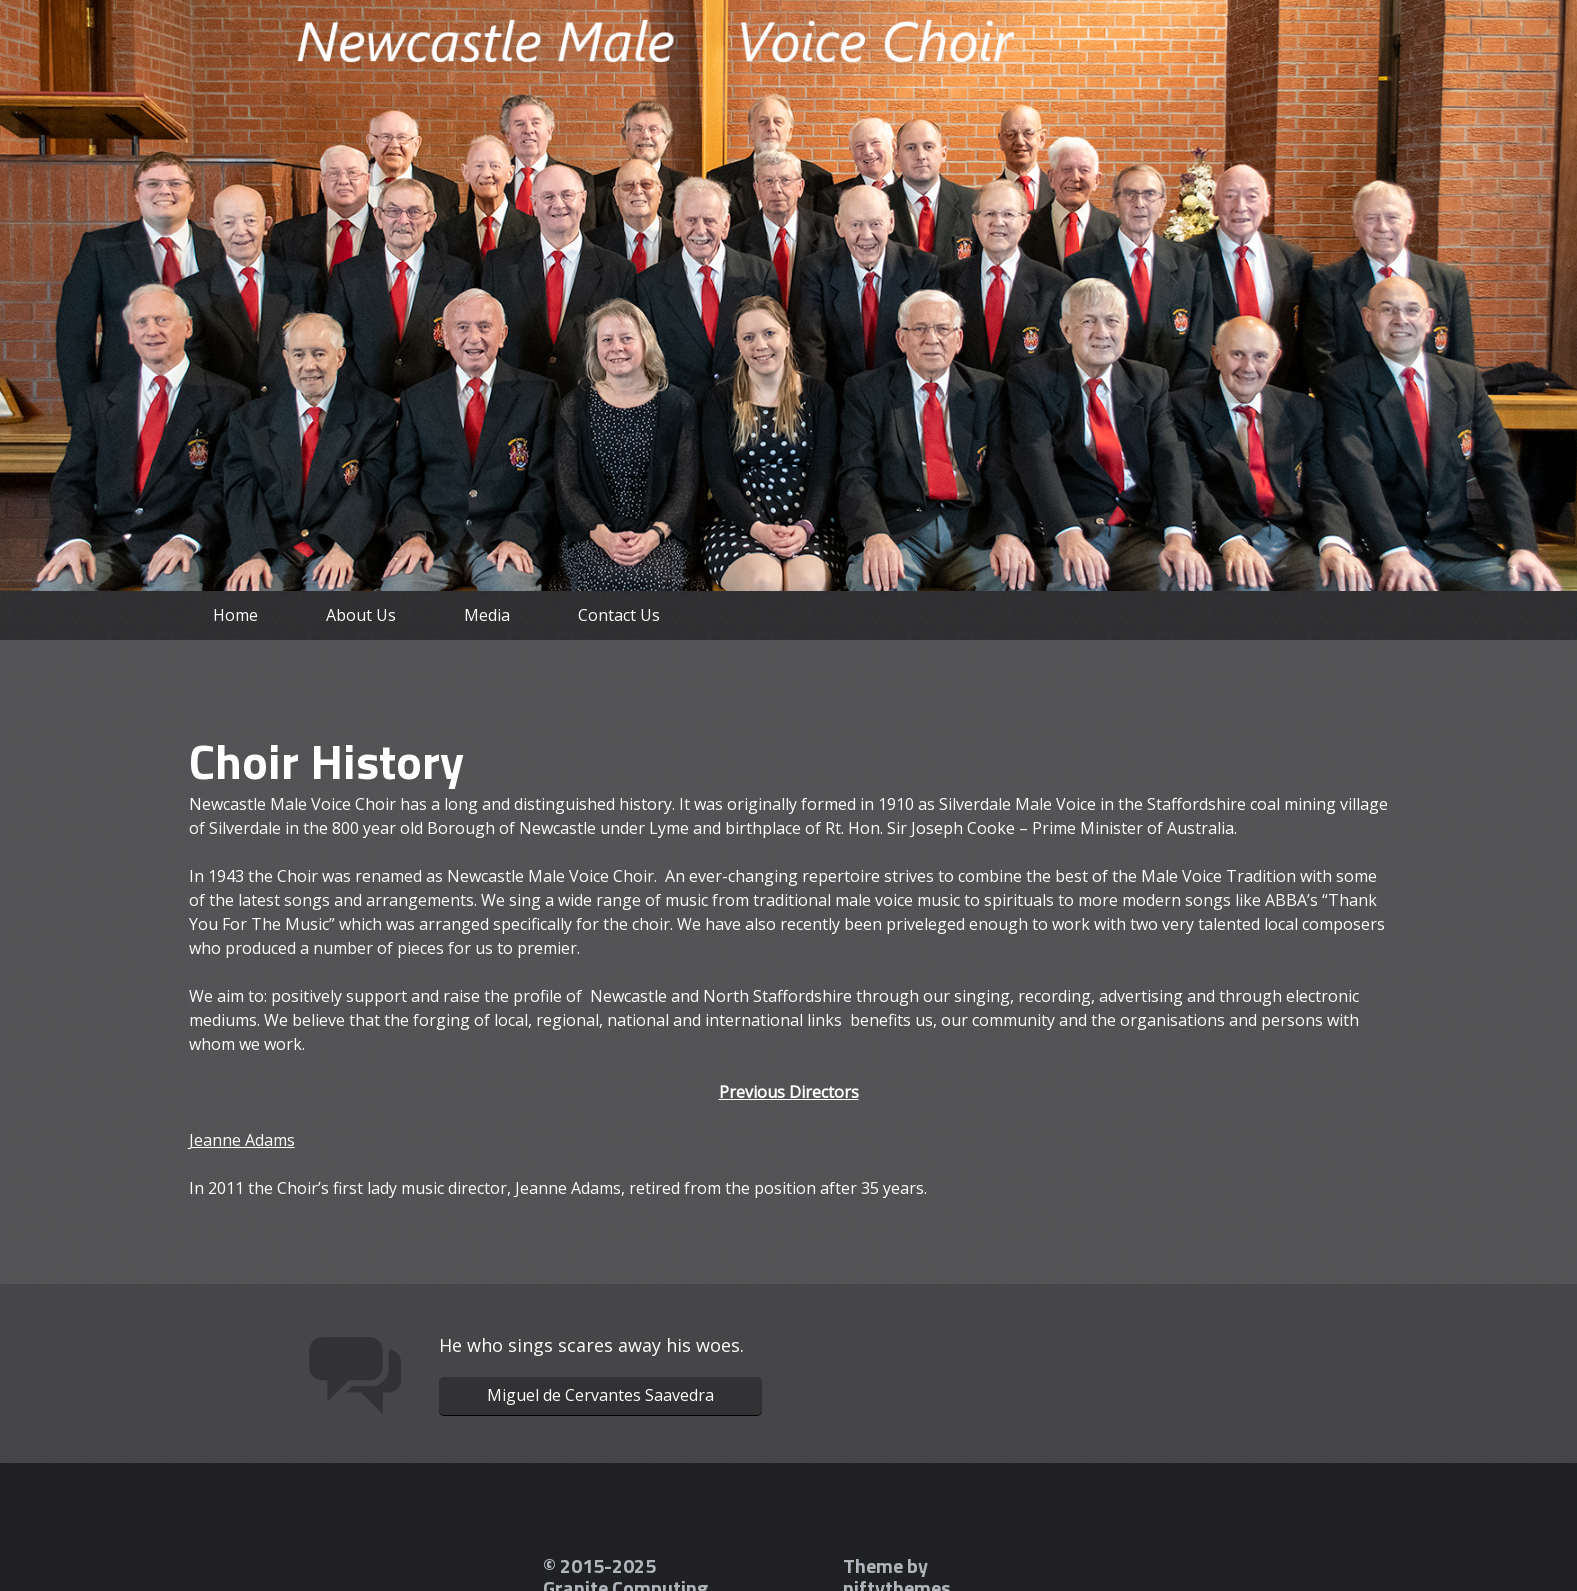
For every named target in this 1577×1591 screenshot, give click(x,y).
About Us (361, 615)
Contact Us (619, 615)
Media (487, 615)
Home (235, 615)
